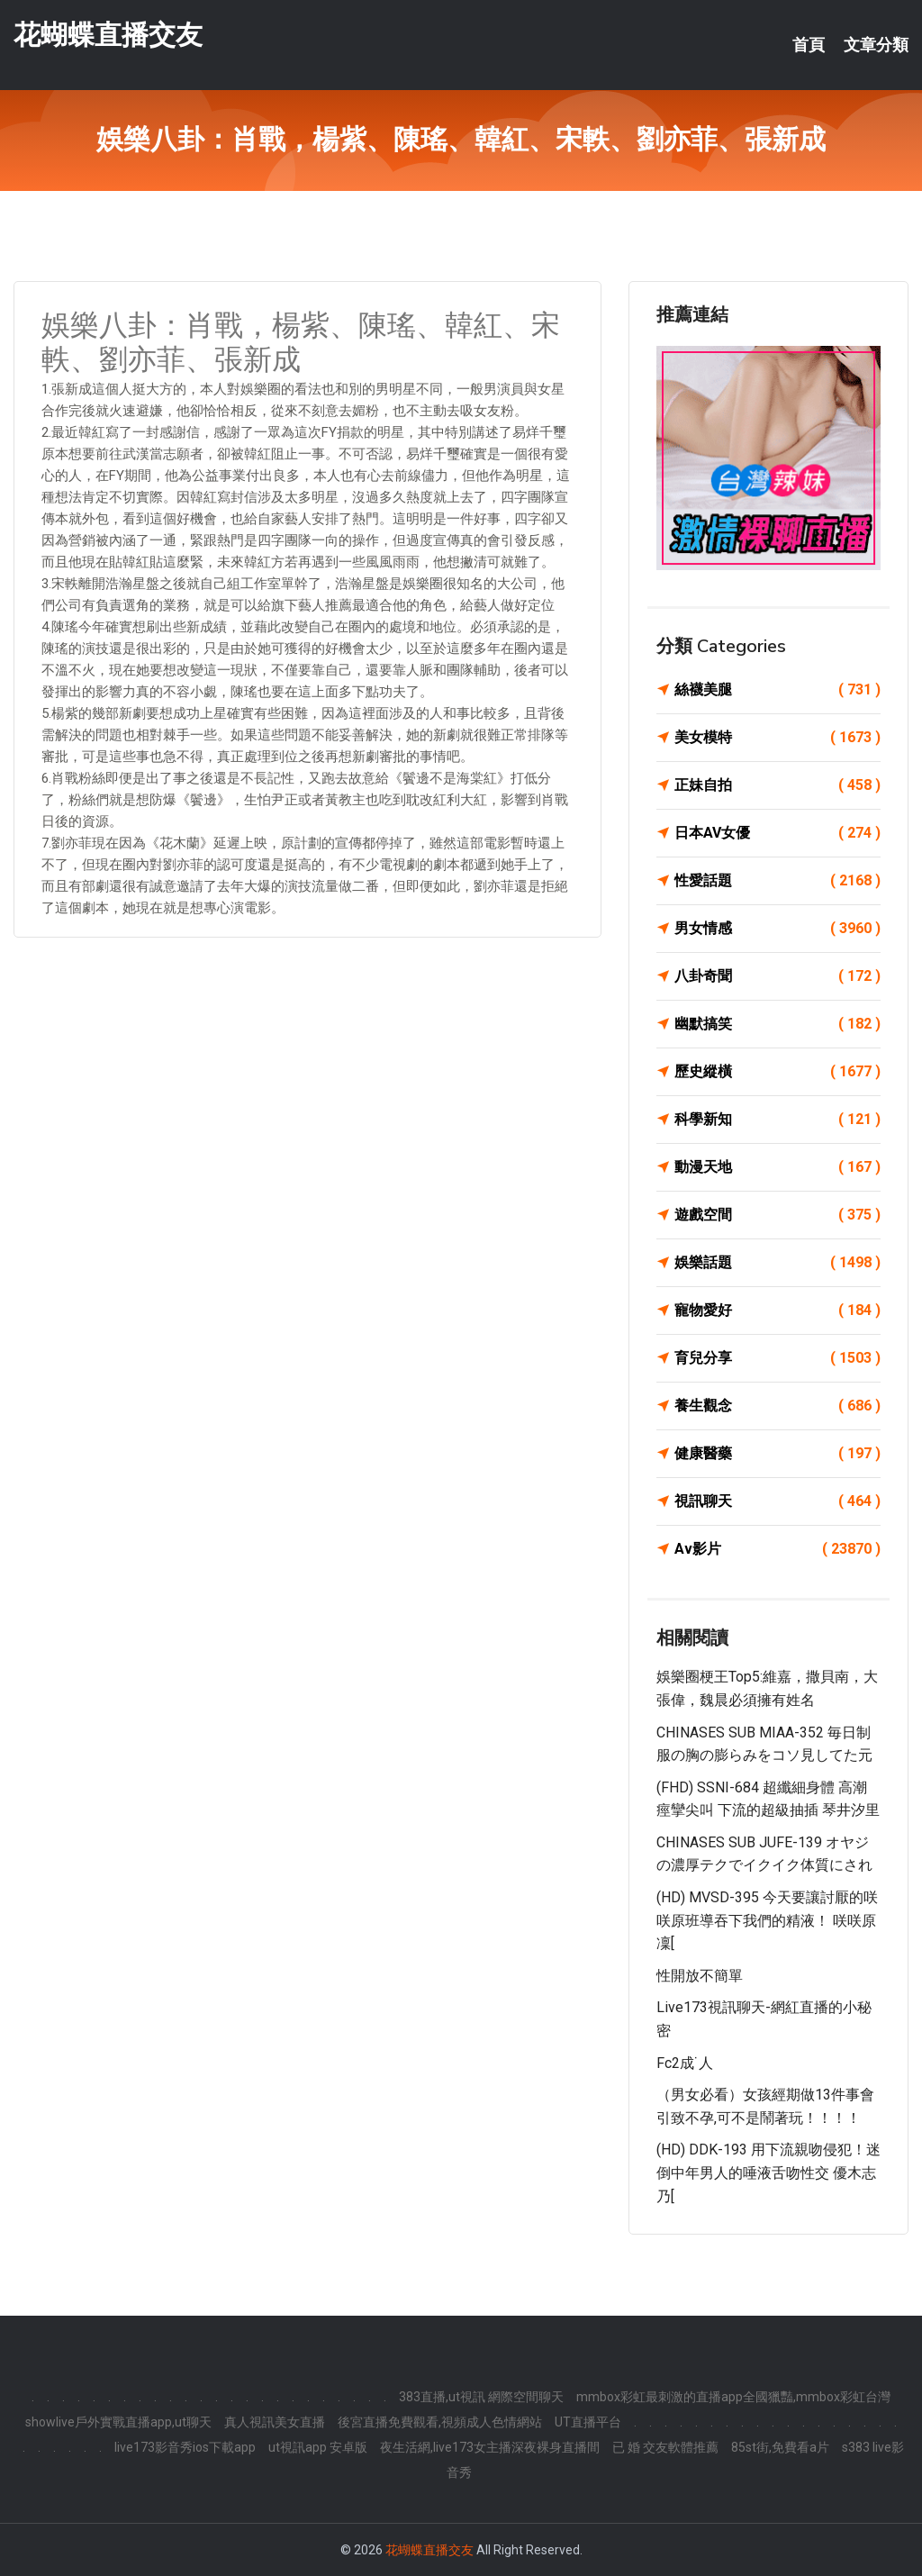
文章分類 (876, 45)
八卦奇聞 (777, 976)
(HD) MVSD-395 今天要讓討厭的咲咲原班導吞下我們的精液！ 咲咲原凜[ (767, 1920)
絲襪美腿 (777, 690)
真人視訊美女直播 (274, 2422)
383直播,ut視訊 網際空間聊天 (481, 2397)
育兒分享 (777, 1358)
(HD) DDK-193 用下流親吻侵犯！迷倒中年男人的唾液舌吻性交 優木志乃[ (768, 2172)
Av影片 (777, 1549)
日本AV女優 (777, 833)
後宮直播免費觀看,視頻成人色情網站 (440, 2422)
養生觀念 (777, 1406)
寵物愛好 (777, 1310)
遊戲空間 (777, 1215)
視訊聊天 (777, 1501)
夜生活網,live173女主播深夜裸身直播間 (490, 2447)
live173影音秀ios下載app (185, 2447)
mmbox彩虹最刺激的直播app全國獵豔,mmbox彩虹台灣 (733, 2397)
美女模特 (777, 737)
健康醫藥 (777, 1453)
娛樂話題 (777, 1262)
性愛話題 (777, 880)
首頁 (808, 45)
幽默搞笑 (777, 1024)
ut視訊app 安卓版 (317, 2447)
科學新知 (777, 1119)
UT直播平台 (588, 2422)
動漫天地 (777, 1167)
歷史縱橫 (777, 1071)
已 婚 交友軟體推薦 (665, 2447)
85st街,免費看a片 (780, 2447)
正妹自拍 (777, 785)
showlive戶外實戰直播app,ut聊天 (118, 2422)
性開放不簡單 (699, 1975)
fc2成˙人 (684, 2063)
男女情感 (777, 928)
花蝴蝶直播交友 (108, 34)
